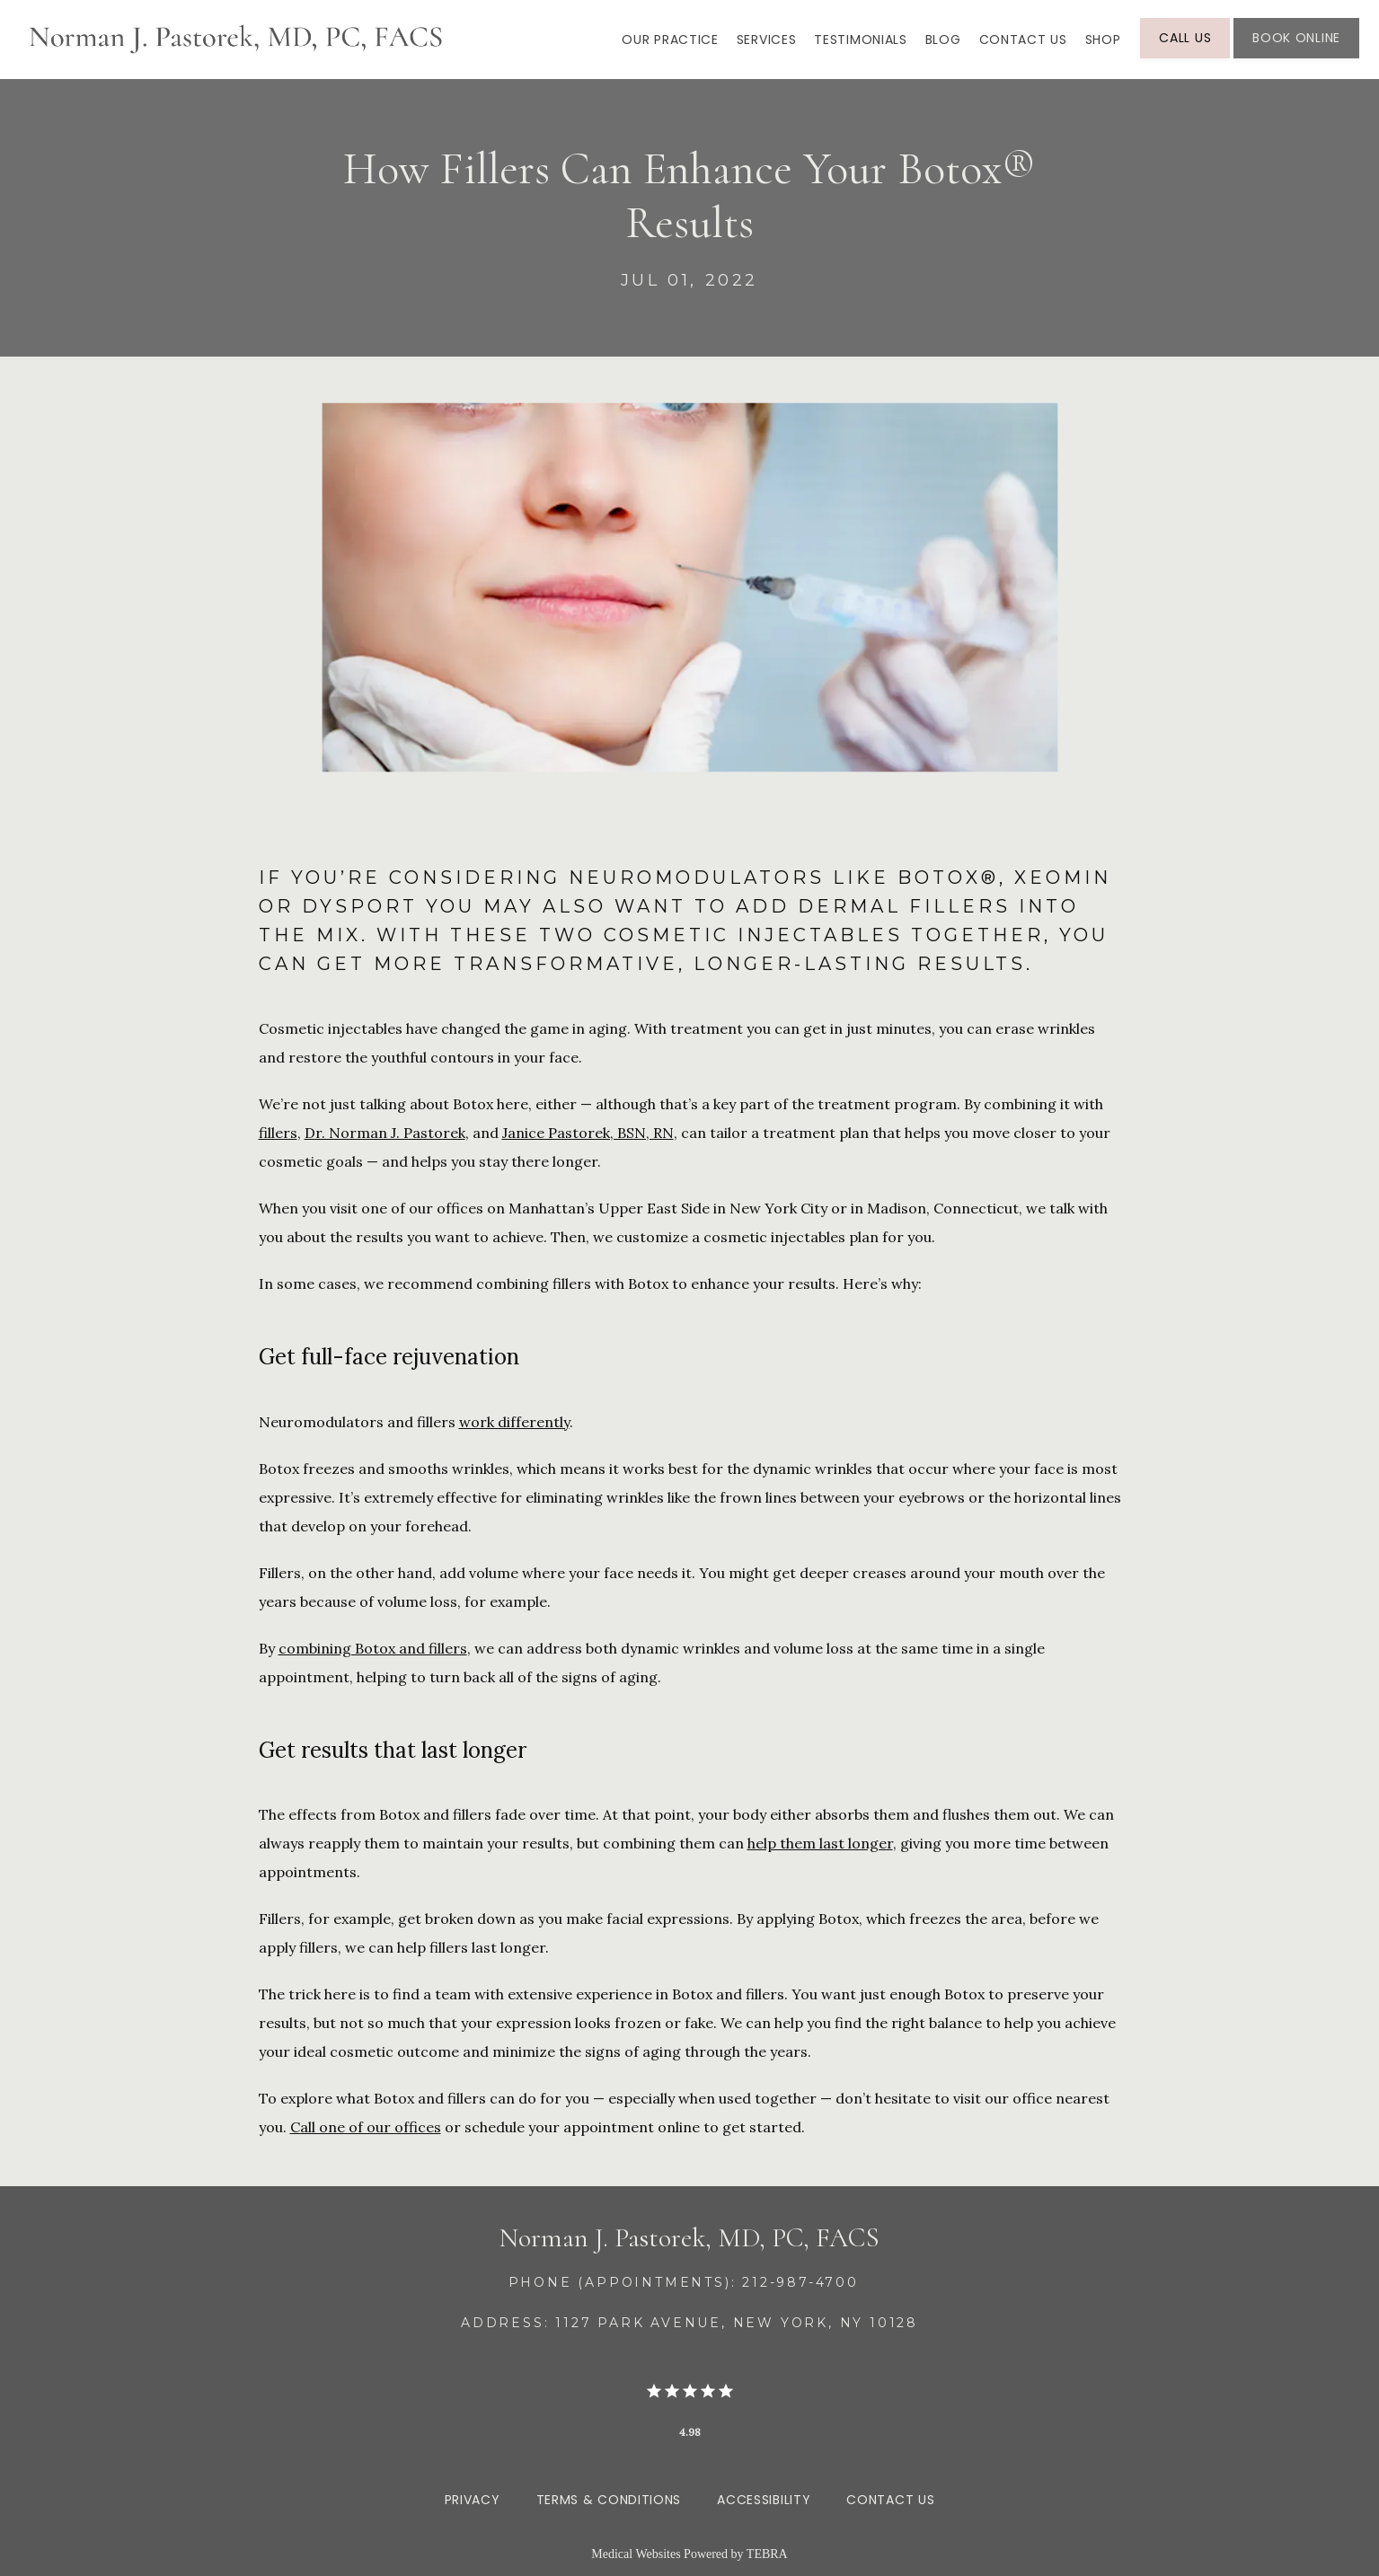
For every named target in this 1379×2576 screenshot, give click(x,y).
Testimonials (860, 40)
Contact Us (1023, 40)
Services (767, 40)
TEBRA (767, 2554)
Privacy (472, 2500)
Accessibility (763, 2500)
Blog (943, 40)
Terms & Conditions (609, 2500)
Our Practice (670, 40)
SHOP (1103, 40)
